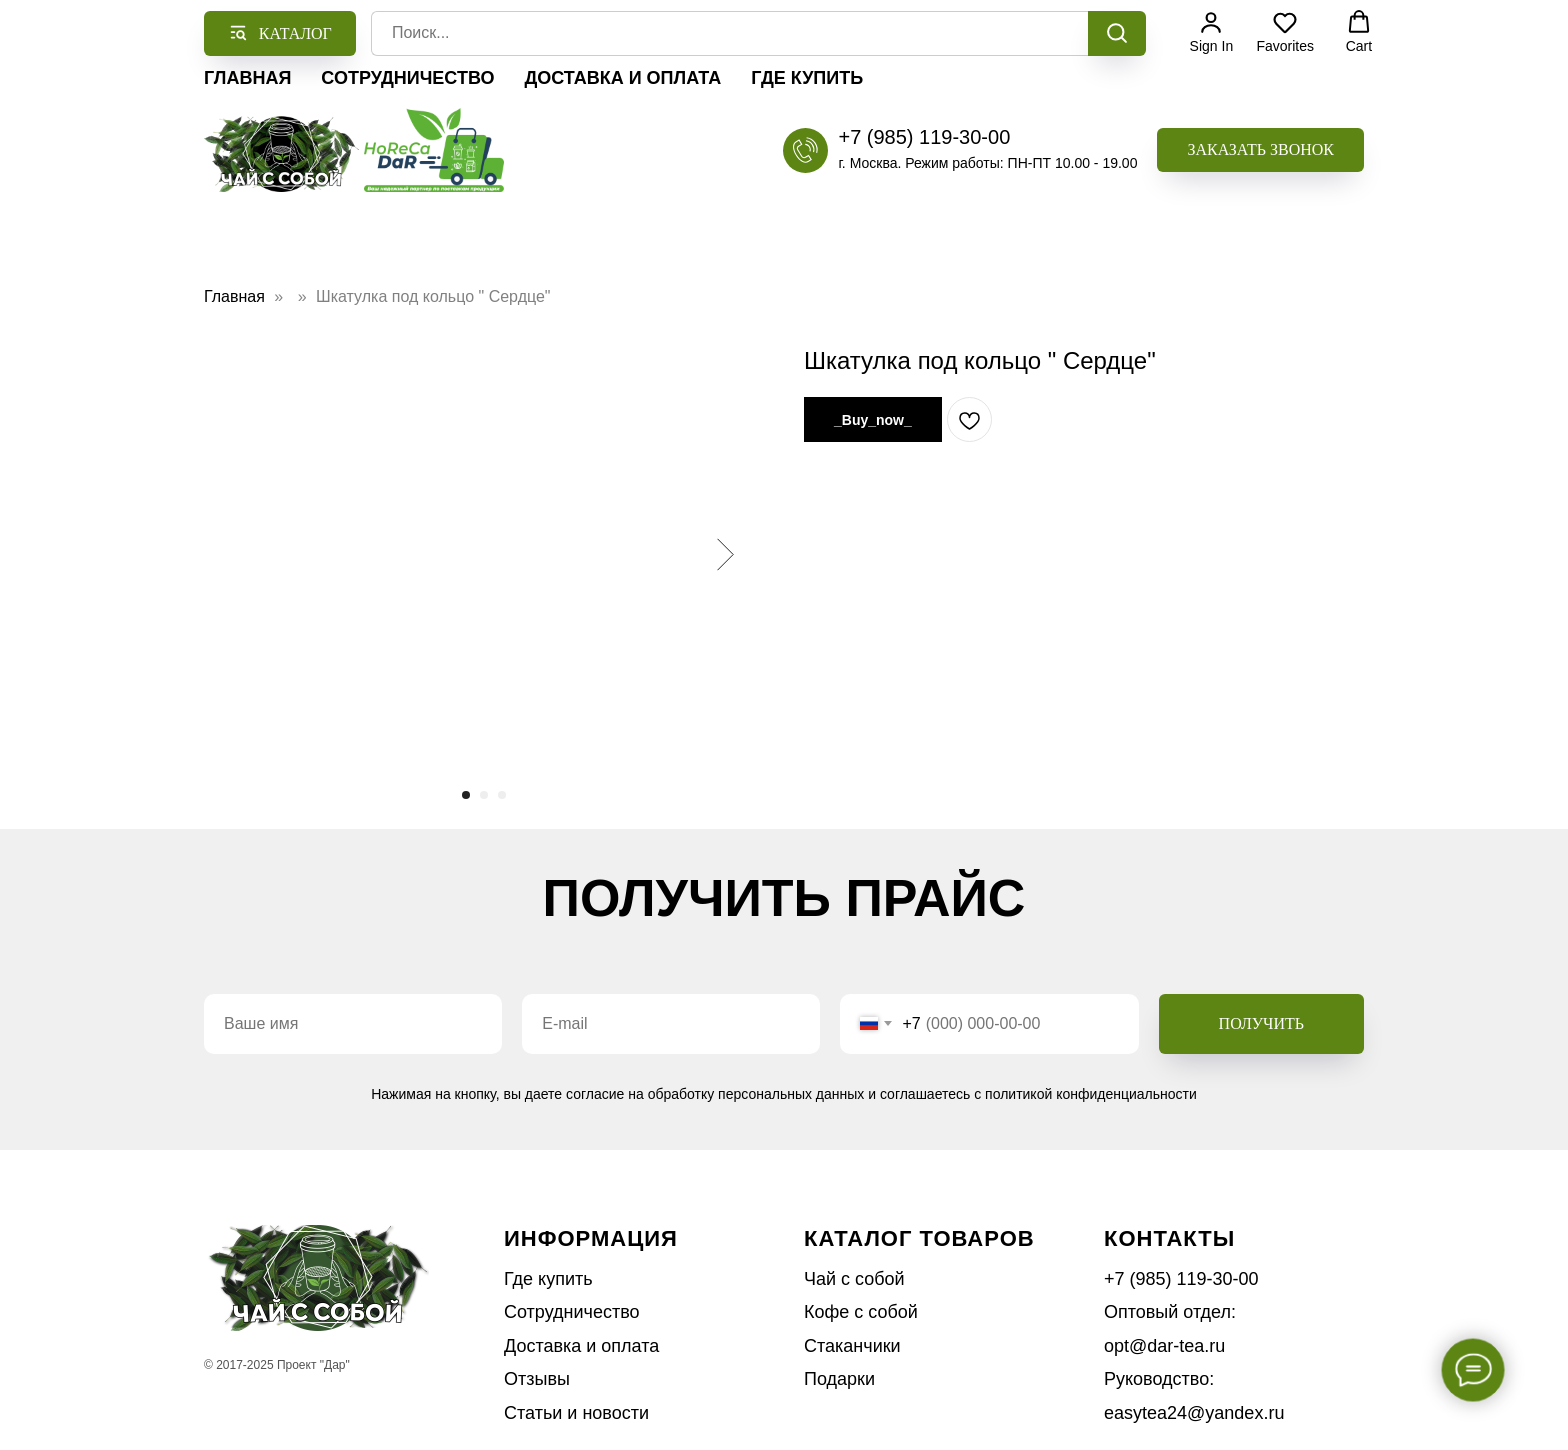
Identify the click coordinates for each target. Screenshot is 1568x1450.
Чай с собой (854, 1279)
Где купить (807, 78)
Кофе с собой (861, 1312)
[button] (1260, 150)
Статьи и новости (576, 1413)
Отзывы (537, 1379)
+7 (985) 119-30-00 (924, 137)
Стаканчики (852, 1346)
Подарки (839, 1379)
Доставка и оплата (622, 78)
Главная (247, 78)
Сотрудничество (407, 78)
